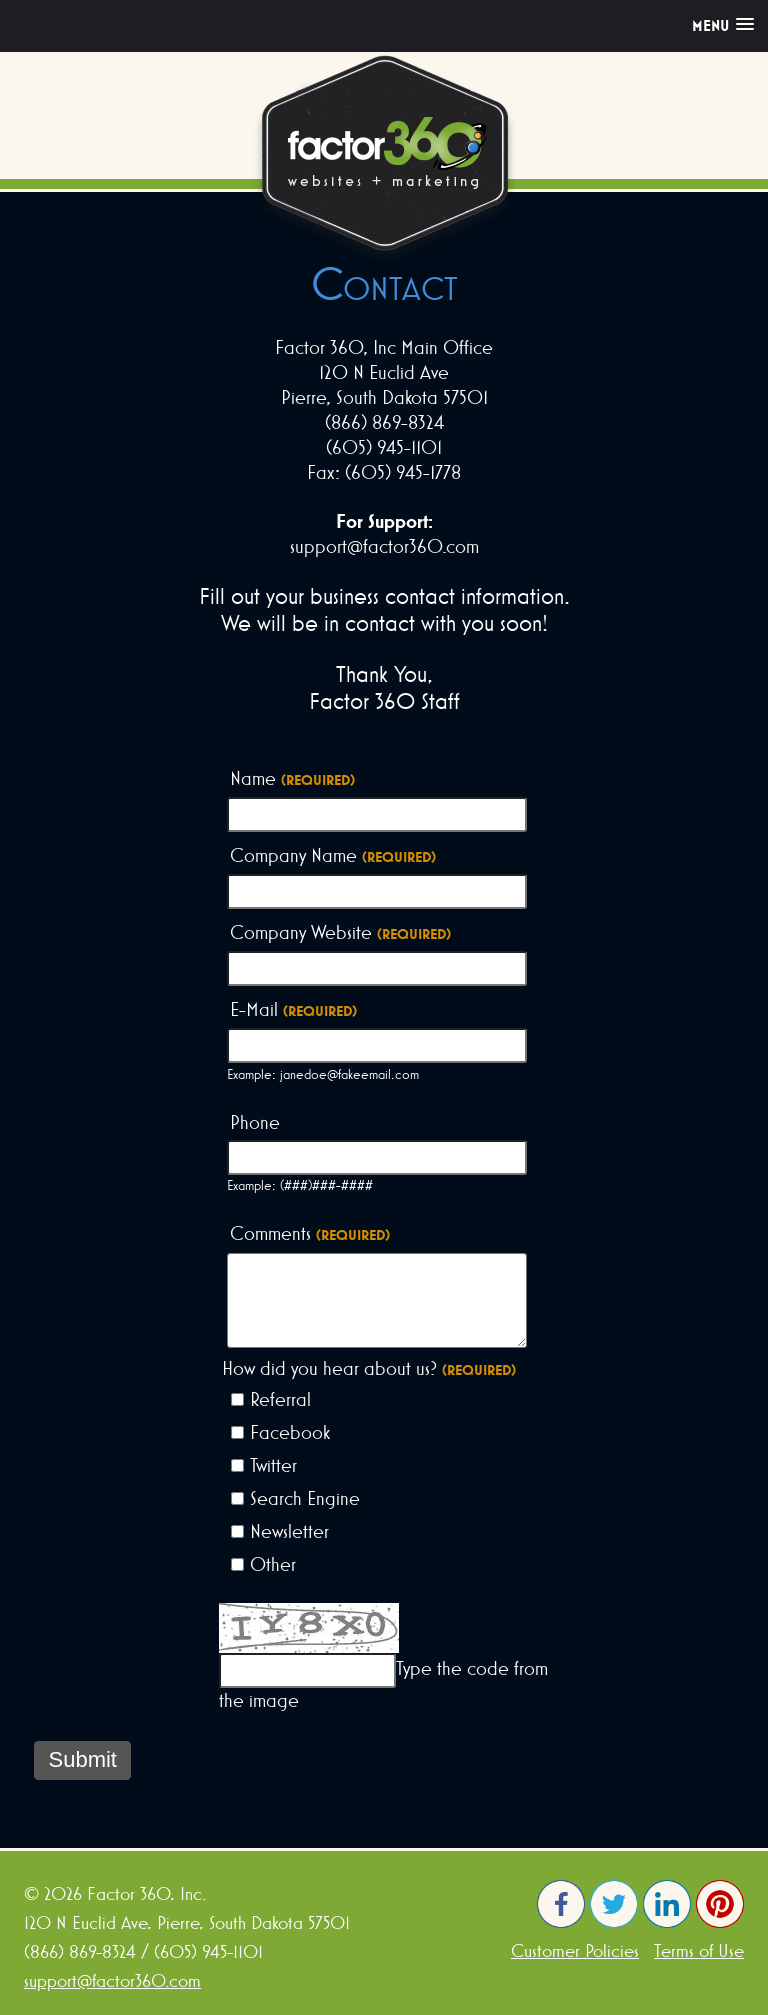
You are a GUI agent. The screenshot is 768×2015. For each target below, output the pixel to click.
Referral (280, 1399)
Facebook (290, 1432)
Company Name (333, 856)
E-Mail (293, 1010)
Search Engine (305, 1498)
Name (292, 779)
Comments (310, 1234)
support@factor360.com (112, 1980)
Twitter (273, 1465)
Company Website (340, 933)
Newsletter (289, 1531)
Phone (255, 1122)
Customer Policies (575, 1950)
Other (273, 1564)
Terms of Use (699, 1950)
